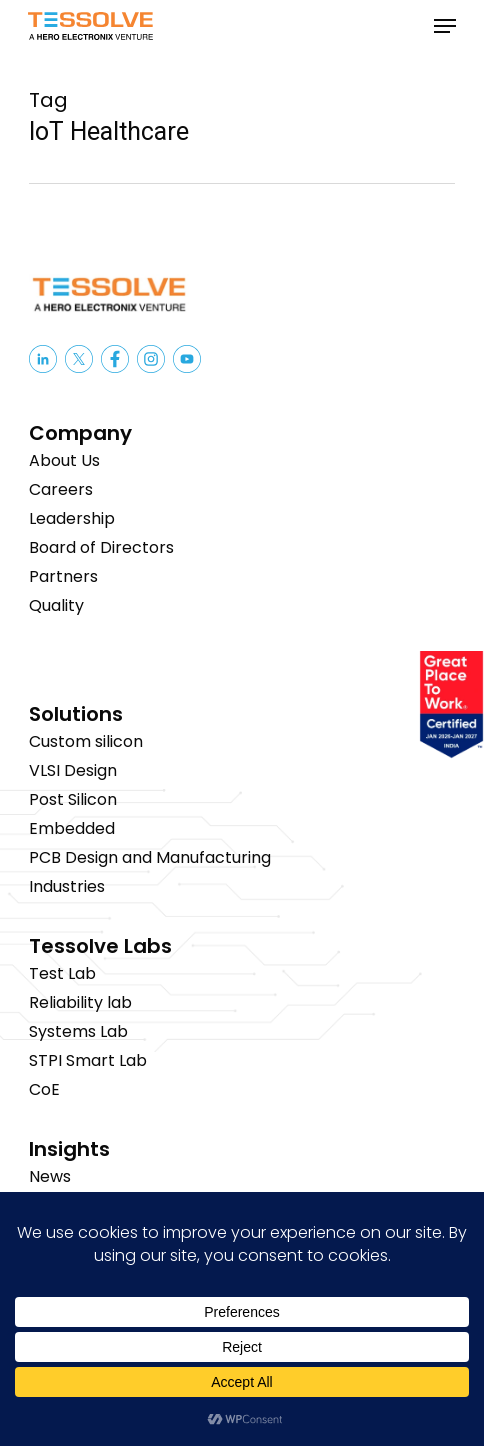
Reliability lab (80, 1002)
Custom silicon (86, 741)
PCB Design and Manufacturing (150, 857)
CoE (44, 1089)
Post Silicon (73, 799)
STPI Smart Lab (88, 1060)
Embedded (72, 828)
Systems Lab (78, 1031)
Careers (61, 489)
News (50, 1176)
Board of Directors (101, 547)
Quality (56, 605)
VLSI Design (73, 770)
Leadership (72, 518)
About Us (64, 460)
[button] (445, 26)
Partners (63, 576)
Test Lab (62, 973)
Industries (67, 886)
